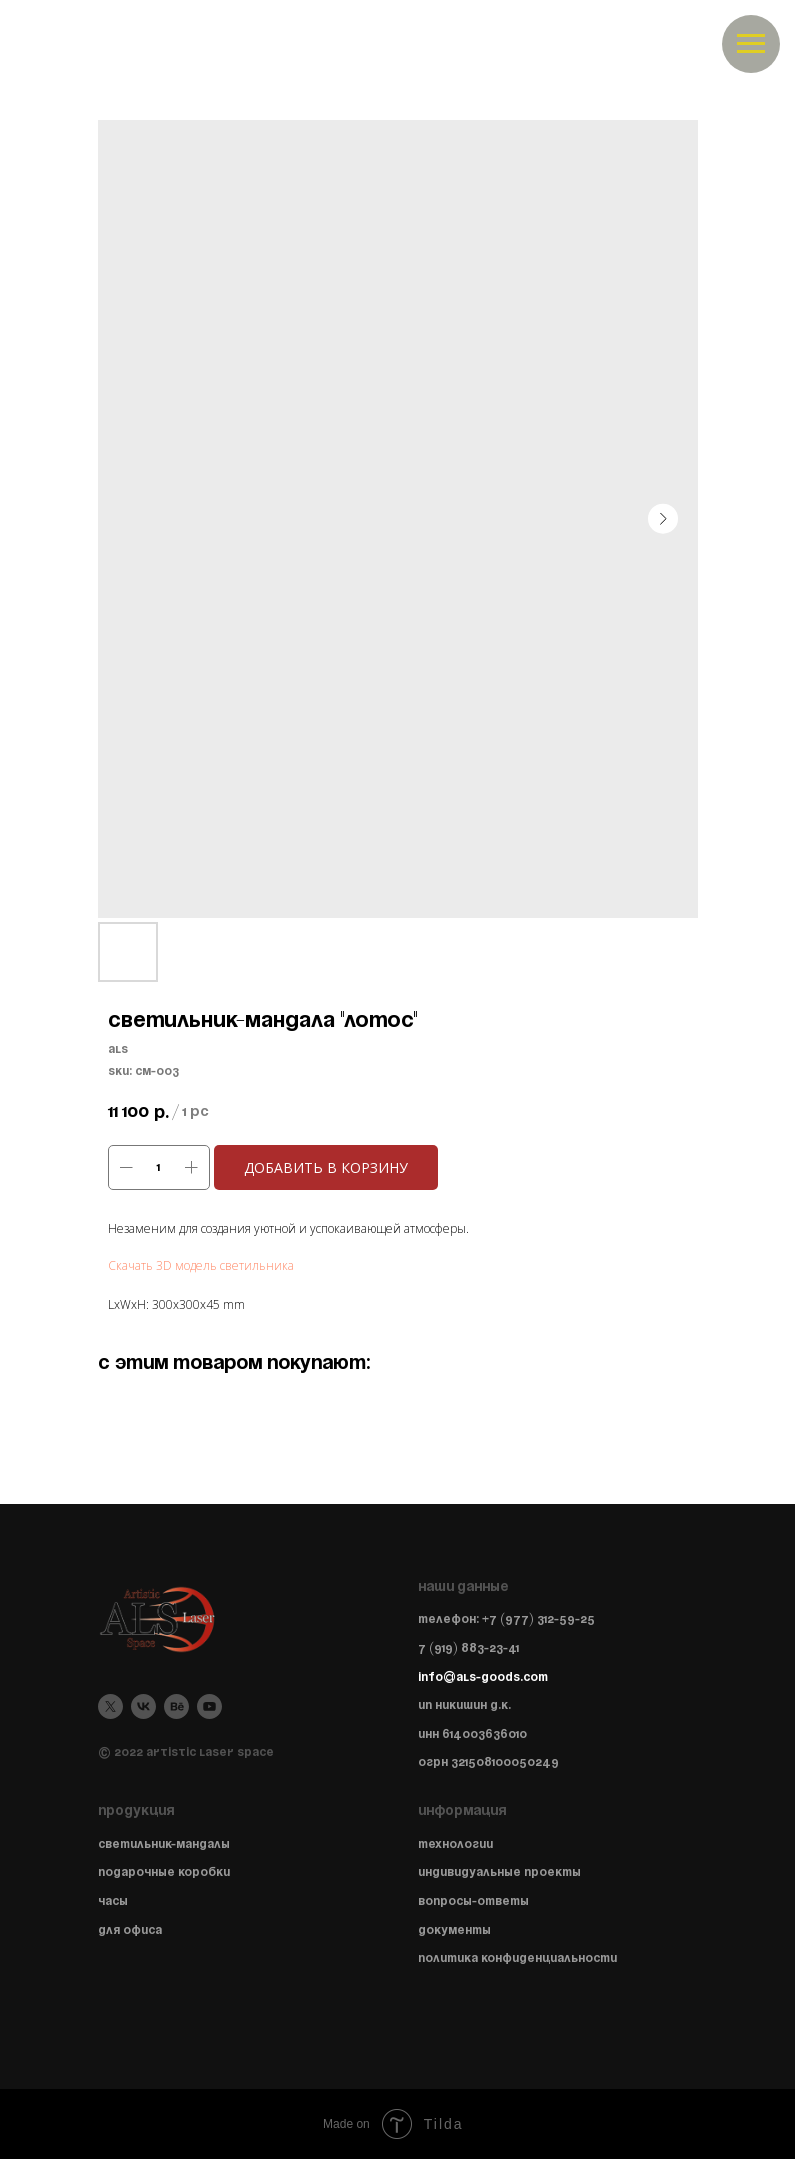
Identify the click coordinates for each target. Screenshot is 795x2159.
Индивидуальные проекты (499, 1872)
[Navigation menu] (751, 44)
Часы (113, 1901)
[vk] (143, 1706)
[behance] (176, 1706)
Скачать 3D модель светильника (201, 1265)
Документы (454, 1930)
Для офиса (130, 1930)
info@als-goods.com (483, 1677)
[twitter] (110, 1706)
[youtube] (209, 1706)
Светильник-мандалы (164, 1844)
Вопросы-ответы (473, 1901)
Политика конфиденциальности (517, 1958)
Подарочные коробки (164, 1872)
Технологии (455, 1844)
